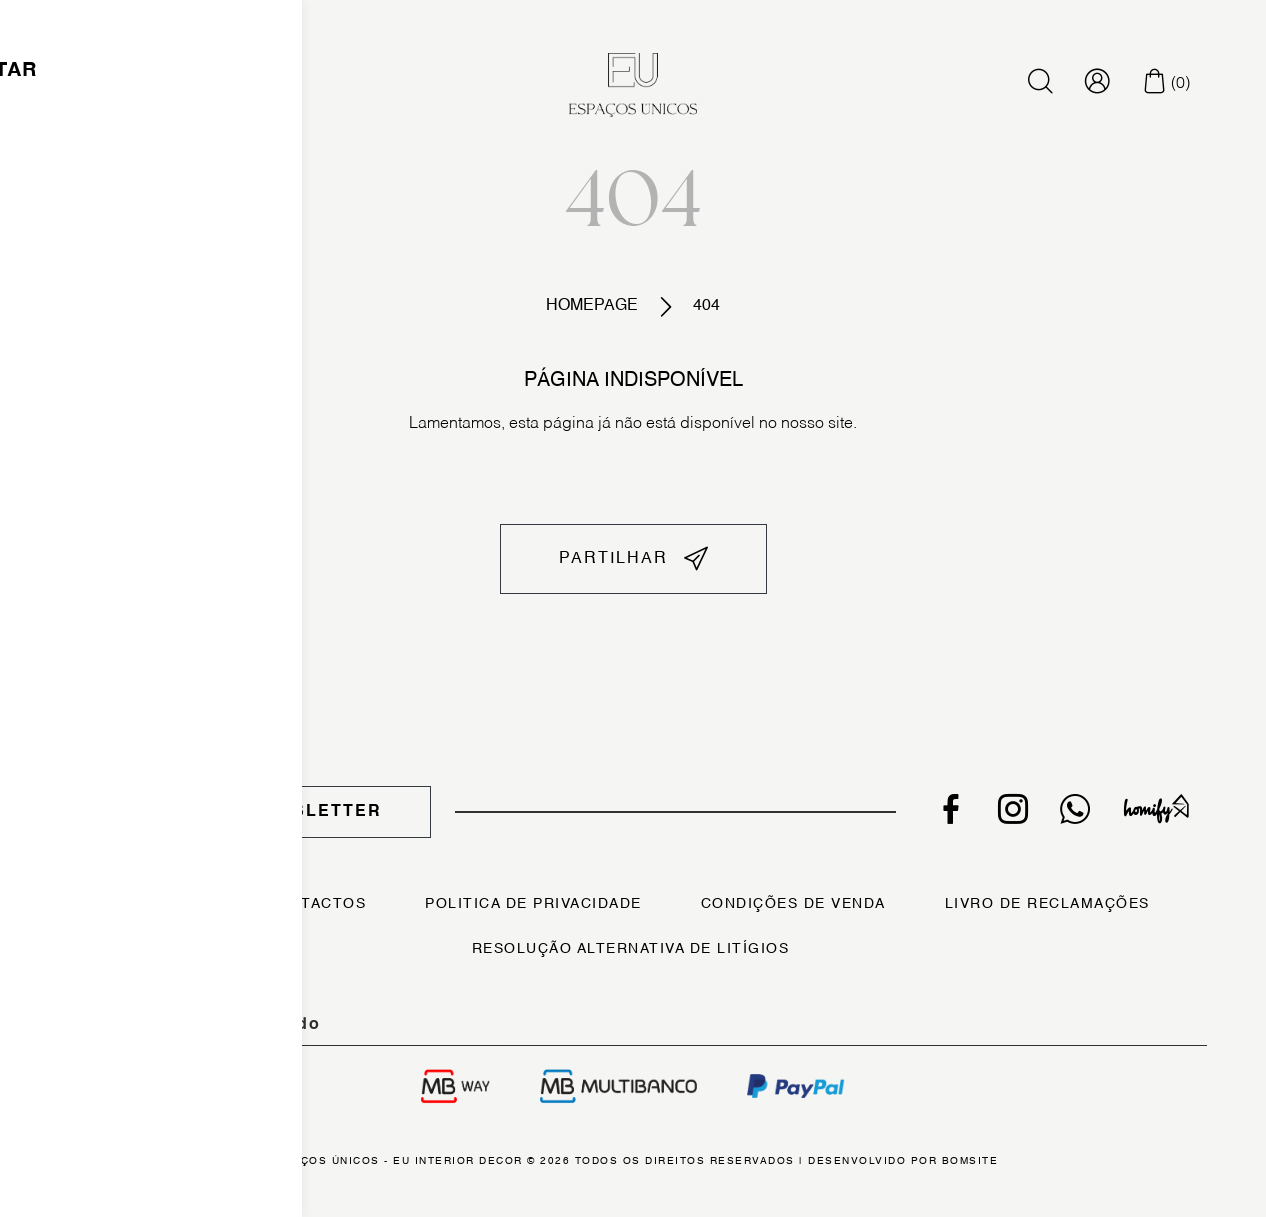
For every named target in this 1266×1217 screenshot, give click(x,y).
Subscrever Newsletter (245, 812)
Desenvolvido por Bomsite (903, 1161)
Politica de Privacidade (533, 904)
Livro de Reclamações (1047, 904)
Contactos (316, 904)
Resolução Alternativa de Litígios (631, 949)
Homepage (592, 306)
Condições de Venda (793, 904)
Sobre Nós (159, 904)
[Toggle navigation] (107, 84)
